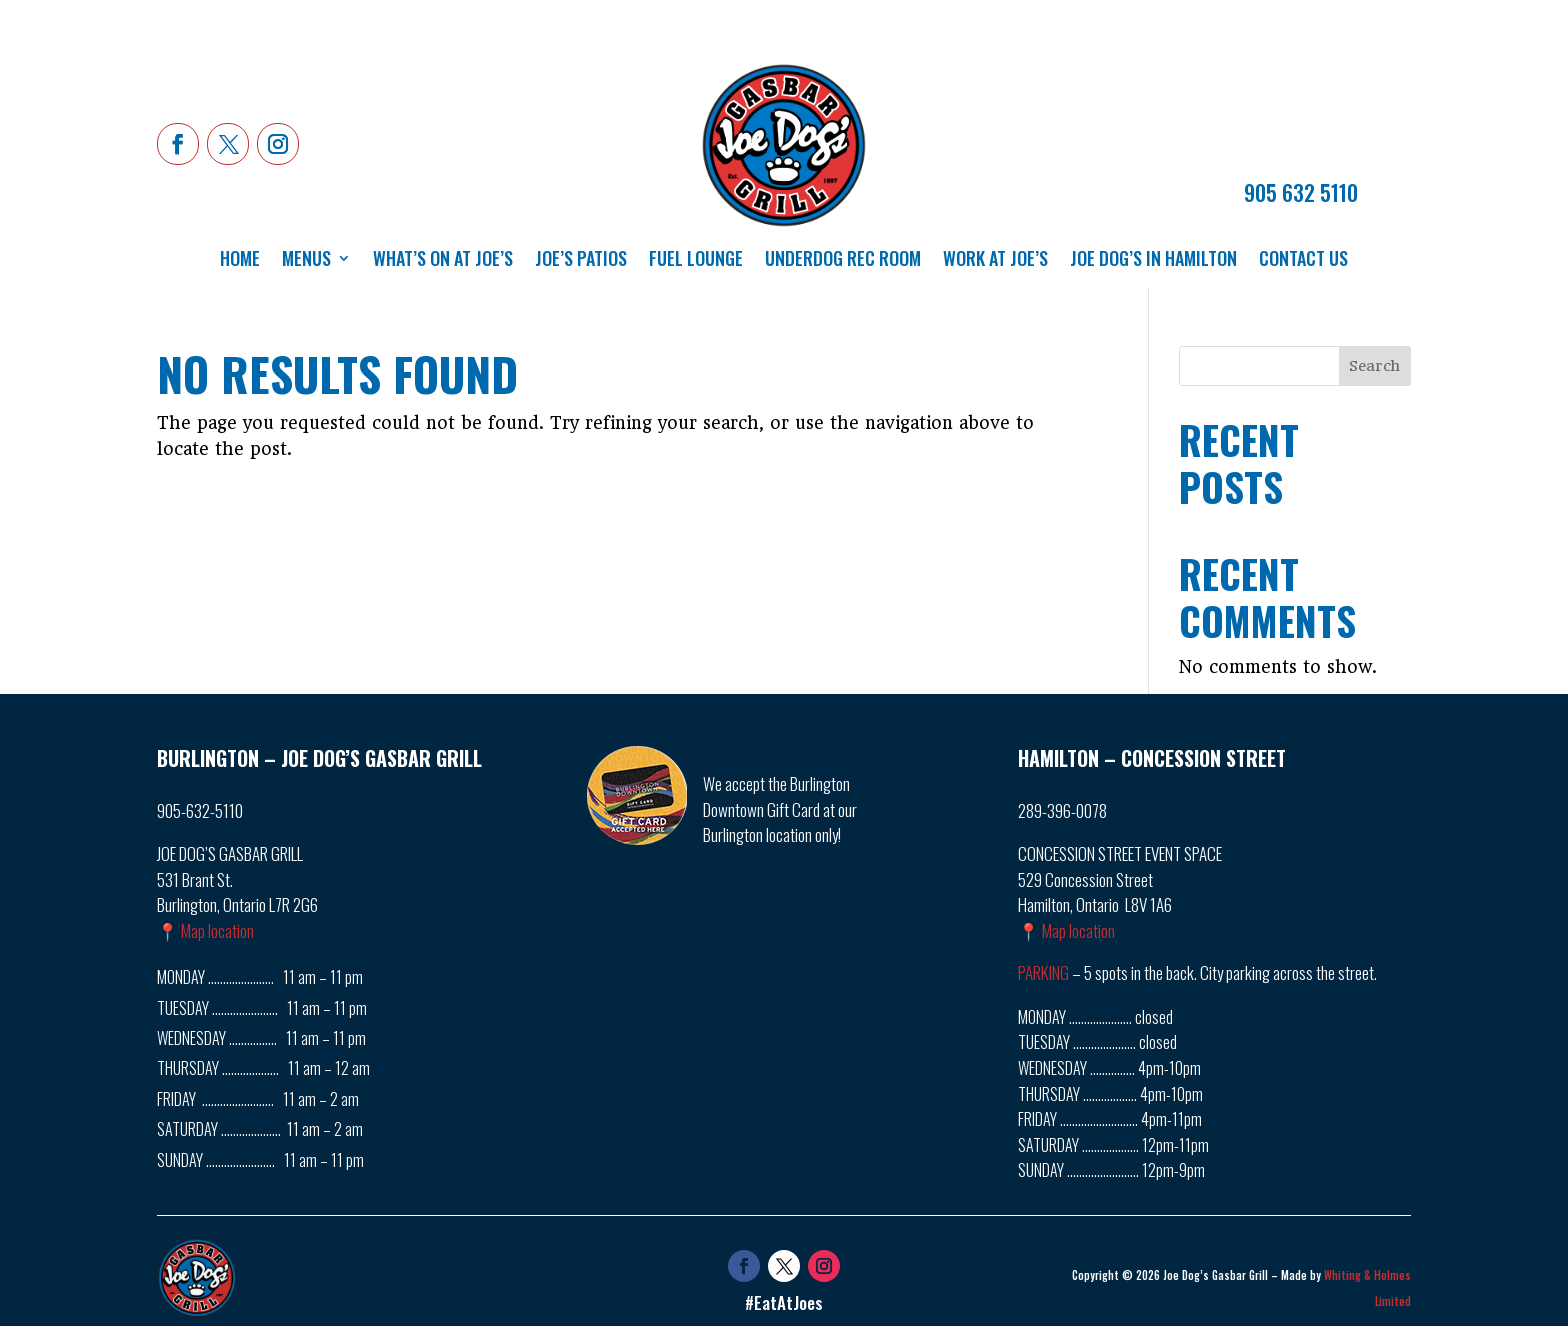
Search (1374, 366)
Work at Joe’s (995, 261)
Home (240, 261)
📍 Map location (205, 930)
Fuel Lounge (696, 261)
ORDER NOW (1300, 147)
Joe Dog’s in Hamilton (1153, 261)
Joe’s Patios (581, 261)
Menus (306, 261)
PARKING (1043, 972)
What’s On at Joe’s (443, 261)
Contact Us (1303, 261)
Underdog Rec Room (843, 261)
